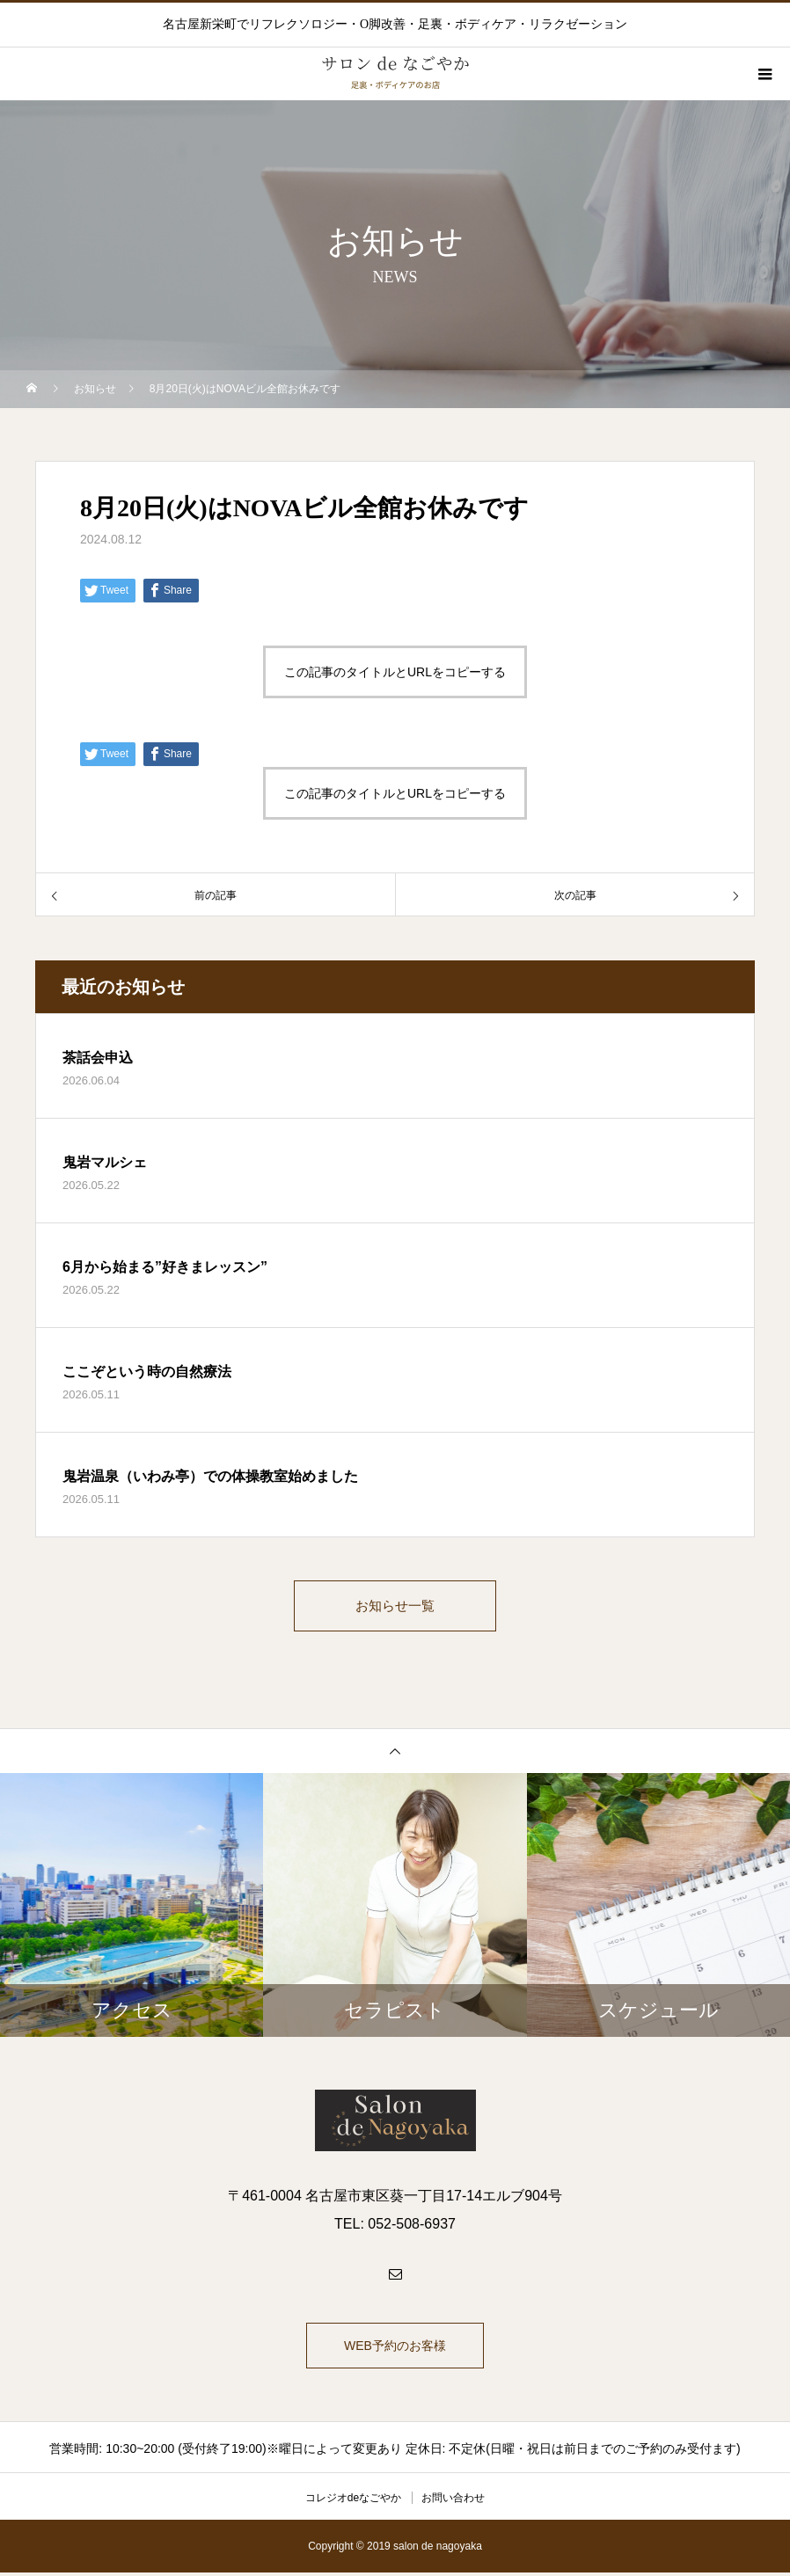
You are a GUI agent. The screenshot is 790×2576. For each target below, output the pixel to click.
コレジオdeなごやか (353, 2501)
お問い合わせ (453, 2501)
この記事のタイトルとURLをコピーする (395, 672)
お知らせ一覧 (395, 1607)
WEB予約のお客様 (395, 2349)
